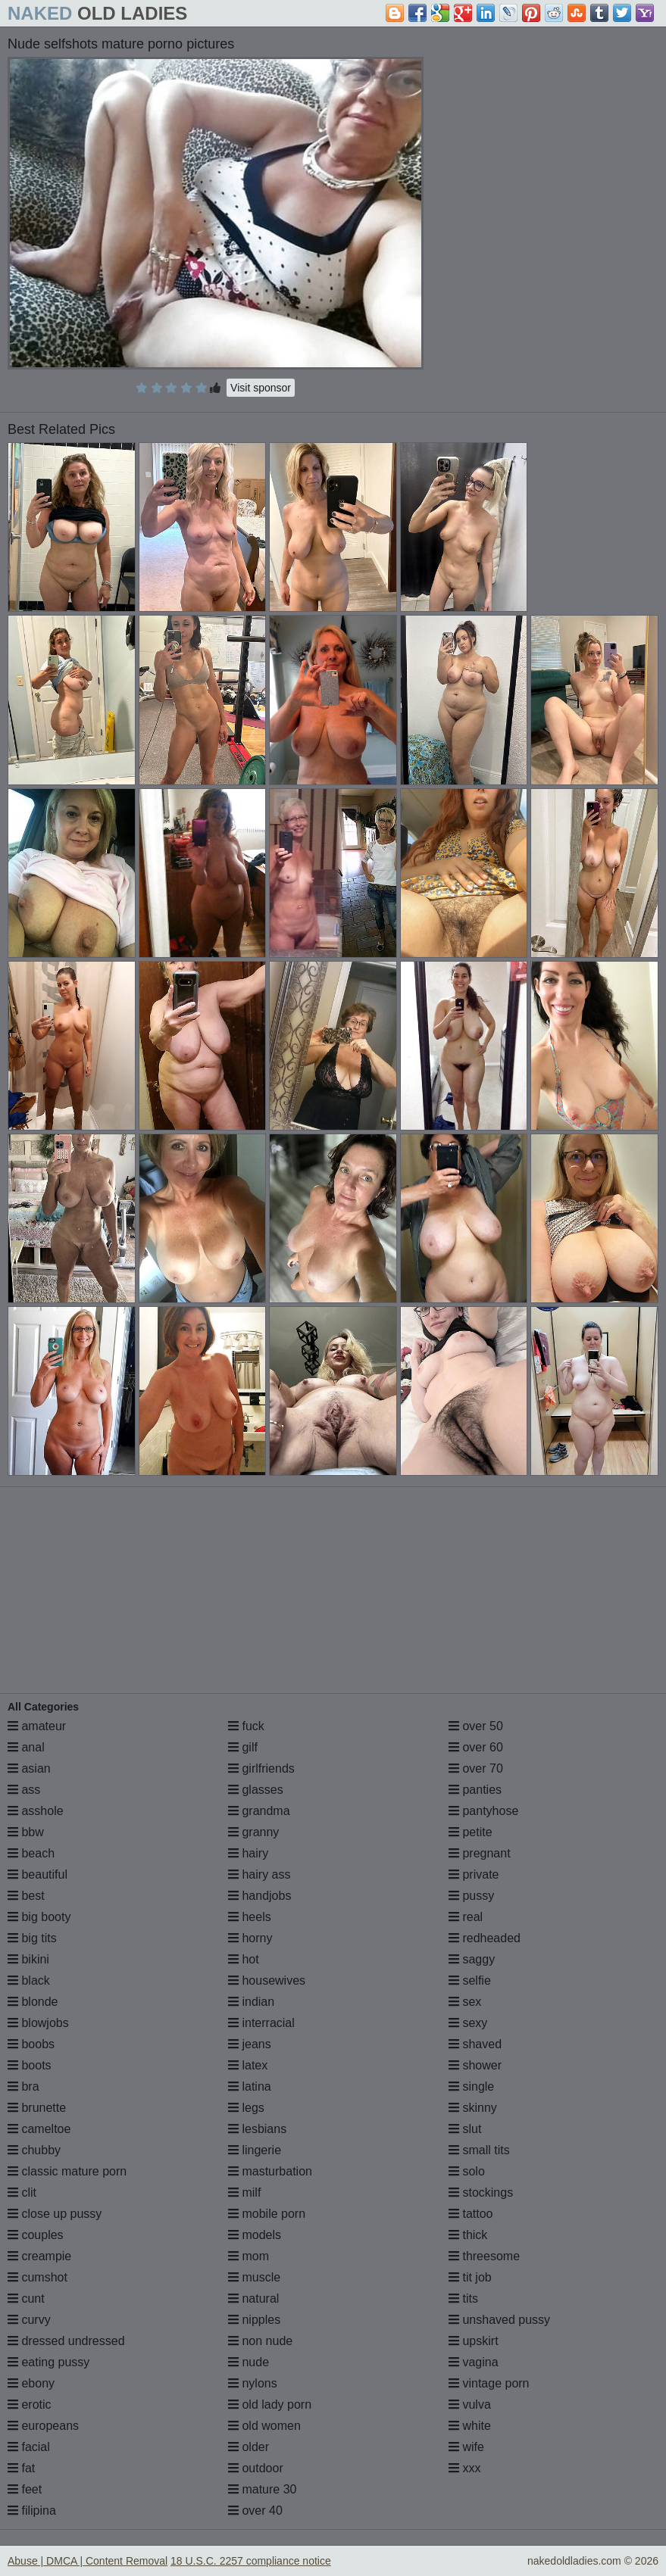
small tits (479, 2150)
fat (21, 2468)
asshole (36, 1810)
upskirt (474, 2340)
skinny (473, 2107)
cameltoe (39, 2128)
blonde (33, 2001)
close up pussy (55, 2213)
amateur (37, 1726)
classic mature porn (67, 2171)
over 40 (255, 2510)
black (29, 1980)
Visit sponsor (260, 388)
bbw (26, 1832)
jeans (249, 2044)
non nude (260, 2340)
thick (468, 2234)
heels (249, 1916)
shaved (475, 2044)
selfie (470, 1980)
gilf (243, 1747)
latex (247, 2065)
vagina (474, 2362)
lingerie (254, 2150)
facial (29, 2446)
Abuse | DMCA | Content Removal (87, 2561)
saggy (472, 1959)
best (26, 1895)
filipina (32, 2510)
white (470, 2425)
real (466, 1916)
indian (251, 2001)
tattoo (470, 2213)
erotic (30, 2404)
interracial (261, 2022)
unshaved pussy (499, 2319)
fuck (246, 1726)
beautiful (37, 1874)
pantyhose (483, 1810)
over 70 (476, 1768)
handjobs (259, 1895)
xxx (464, 2468)
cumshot (37, 2277)
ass (24, 1789)
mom (248, 2256)
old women (264, 2425)
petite (470, 1832)
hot (243, 1959)
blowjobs (38, 2022)
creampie (39, 2256)
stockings (481, 2192)
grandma (259, 1810)
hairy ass (259, 1874)
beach (31, 1853)
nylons (252, 2383)
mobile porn (266, 2213)
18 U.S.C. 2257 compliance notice (250, 2561)
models (254, 2234)
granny (253, 1832)
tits (463, 2298)
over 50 (476, 1726)
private (474, 1874)
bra (23, 2086)
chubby (34, 2150)
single (471, 2086)
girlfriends (261, 1768)
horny (250, 1938)
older (248, 2446)
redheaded (485, 1938)
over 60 (476, 1747)
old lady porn (269, 2404)
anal (26, 1747)
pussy (471, 1895)
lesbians (257, 2128)
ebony (31, 2383)
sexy (468, 2022)
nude (248, 2362)
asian (29, 1768)
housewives (266, 1980)
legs (246, 2107)
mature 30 (262, 2489)
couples (36, 2234)
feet (25, 2489)
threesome (484, 2256)
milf (244, 2192)
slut (465, 2128)
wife (466, 2446)
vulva (470, 2404)
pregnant (480, 1853)
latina (249, 2086)
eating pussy (48, 2362)
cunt (26, 2298)
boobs (31, 2044)
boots (30, 2065)
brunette (37, 2107)
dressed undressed (66, 2340)
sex (465, 2001)
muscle (254, 2277)
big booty (39, 1916)
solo (467, 2171)
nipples (254, 2319)
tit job (470, 2277)
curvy (29, 2319)
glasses (255, 1789)
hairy (248, 1853)
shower (475, 2065)
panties (475, 1789)
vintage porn (489, 2383)
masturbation (270, 2171)
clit (22, 2192)
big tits (32, 1938)
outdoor (255, 2468)
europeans (43, 2425)
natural (253, 2298)
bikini (28, 1959)
